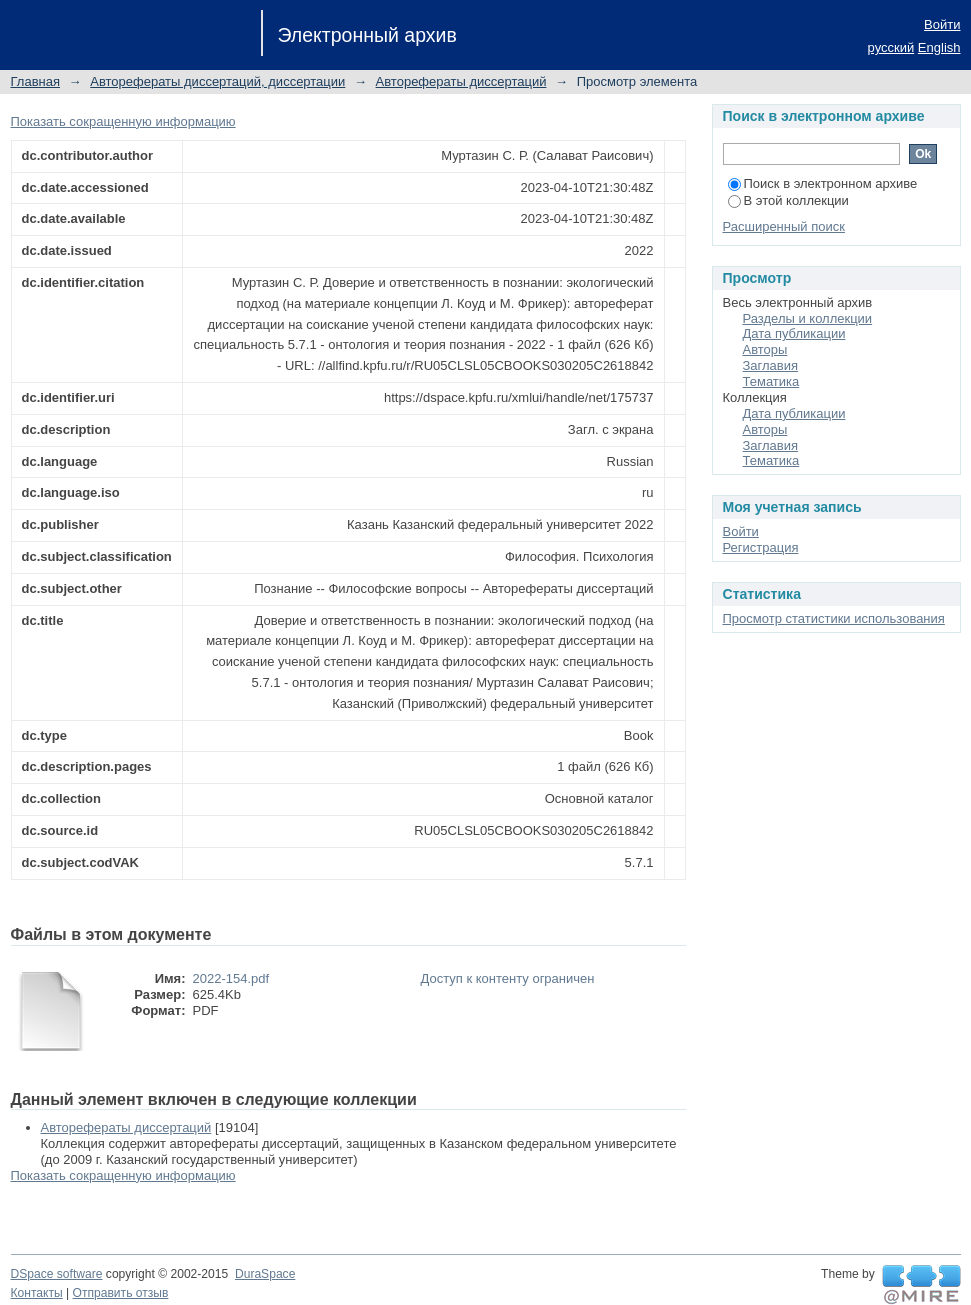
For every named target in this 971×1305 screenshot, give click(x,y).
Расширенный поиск (784, 226)
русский (891, 47)
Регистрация (761, 547)
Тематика (771, 381)
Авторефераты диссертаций (461, 81)
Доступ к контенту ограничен (508, 978)
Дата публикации (794, 333)
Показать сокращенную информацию (123, 121)
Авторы (765, 349)
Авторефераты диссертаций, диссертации (217, 81)
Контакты (37, 1293)
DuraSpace (265, 1274)
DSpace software (57, 1274)
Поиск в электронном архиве (823, 183)
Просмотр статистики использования (834, 618)
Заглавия (771, 365)
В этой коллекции (788, 200)
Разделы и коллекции (808, 318)
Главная (35, 81)
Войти (942, 24)
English (939, 47)
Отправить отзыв (121, 1293)
